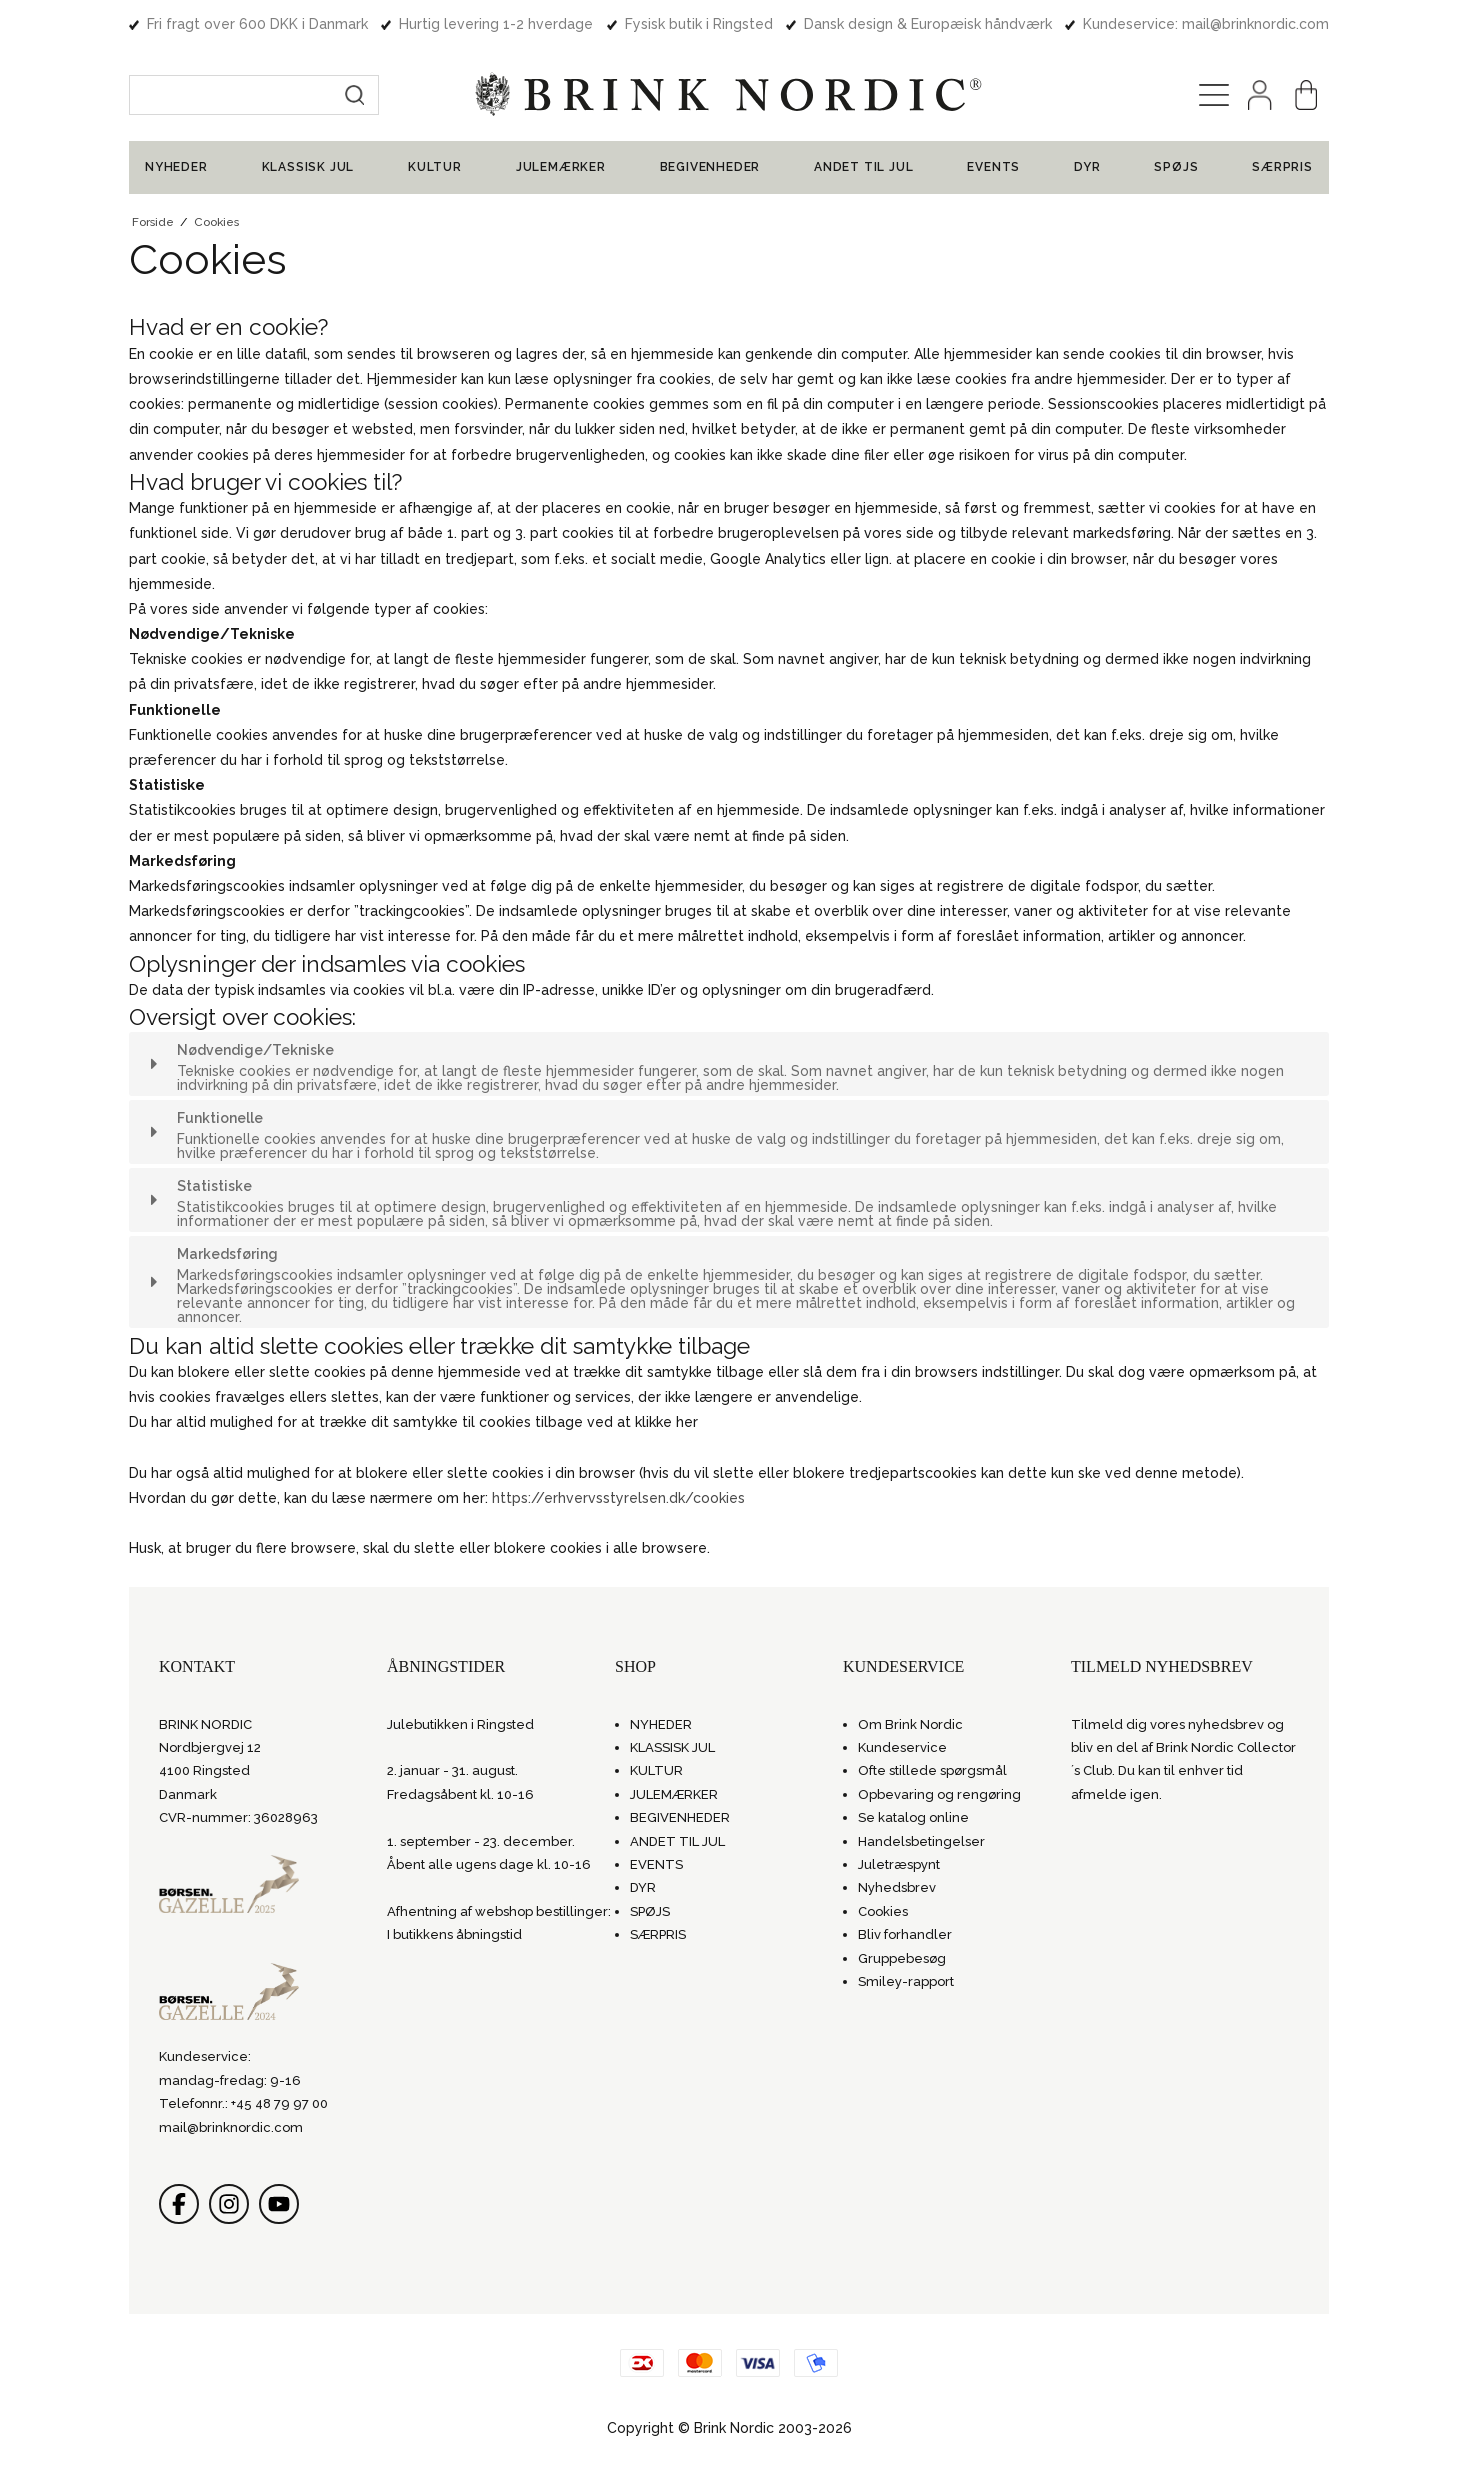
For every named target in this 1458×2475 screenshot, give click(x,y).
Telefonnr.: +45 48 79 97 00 (243, 2103)
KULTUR (435, 167)
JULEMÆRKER (561, 167)
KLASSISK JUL (308, 167)
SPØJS (1176, 167)
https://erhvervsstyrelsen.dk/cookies (618, 1498)
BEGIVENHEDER (710, 167)
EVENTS (993, 167)
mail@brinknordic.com (231, 2127)
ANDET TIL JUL (863, 167)
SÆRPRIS (1282, 167)
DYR (1087, 167)
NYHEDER (176, 167)
